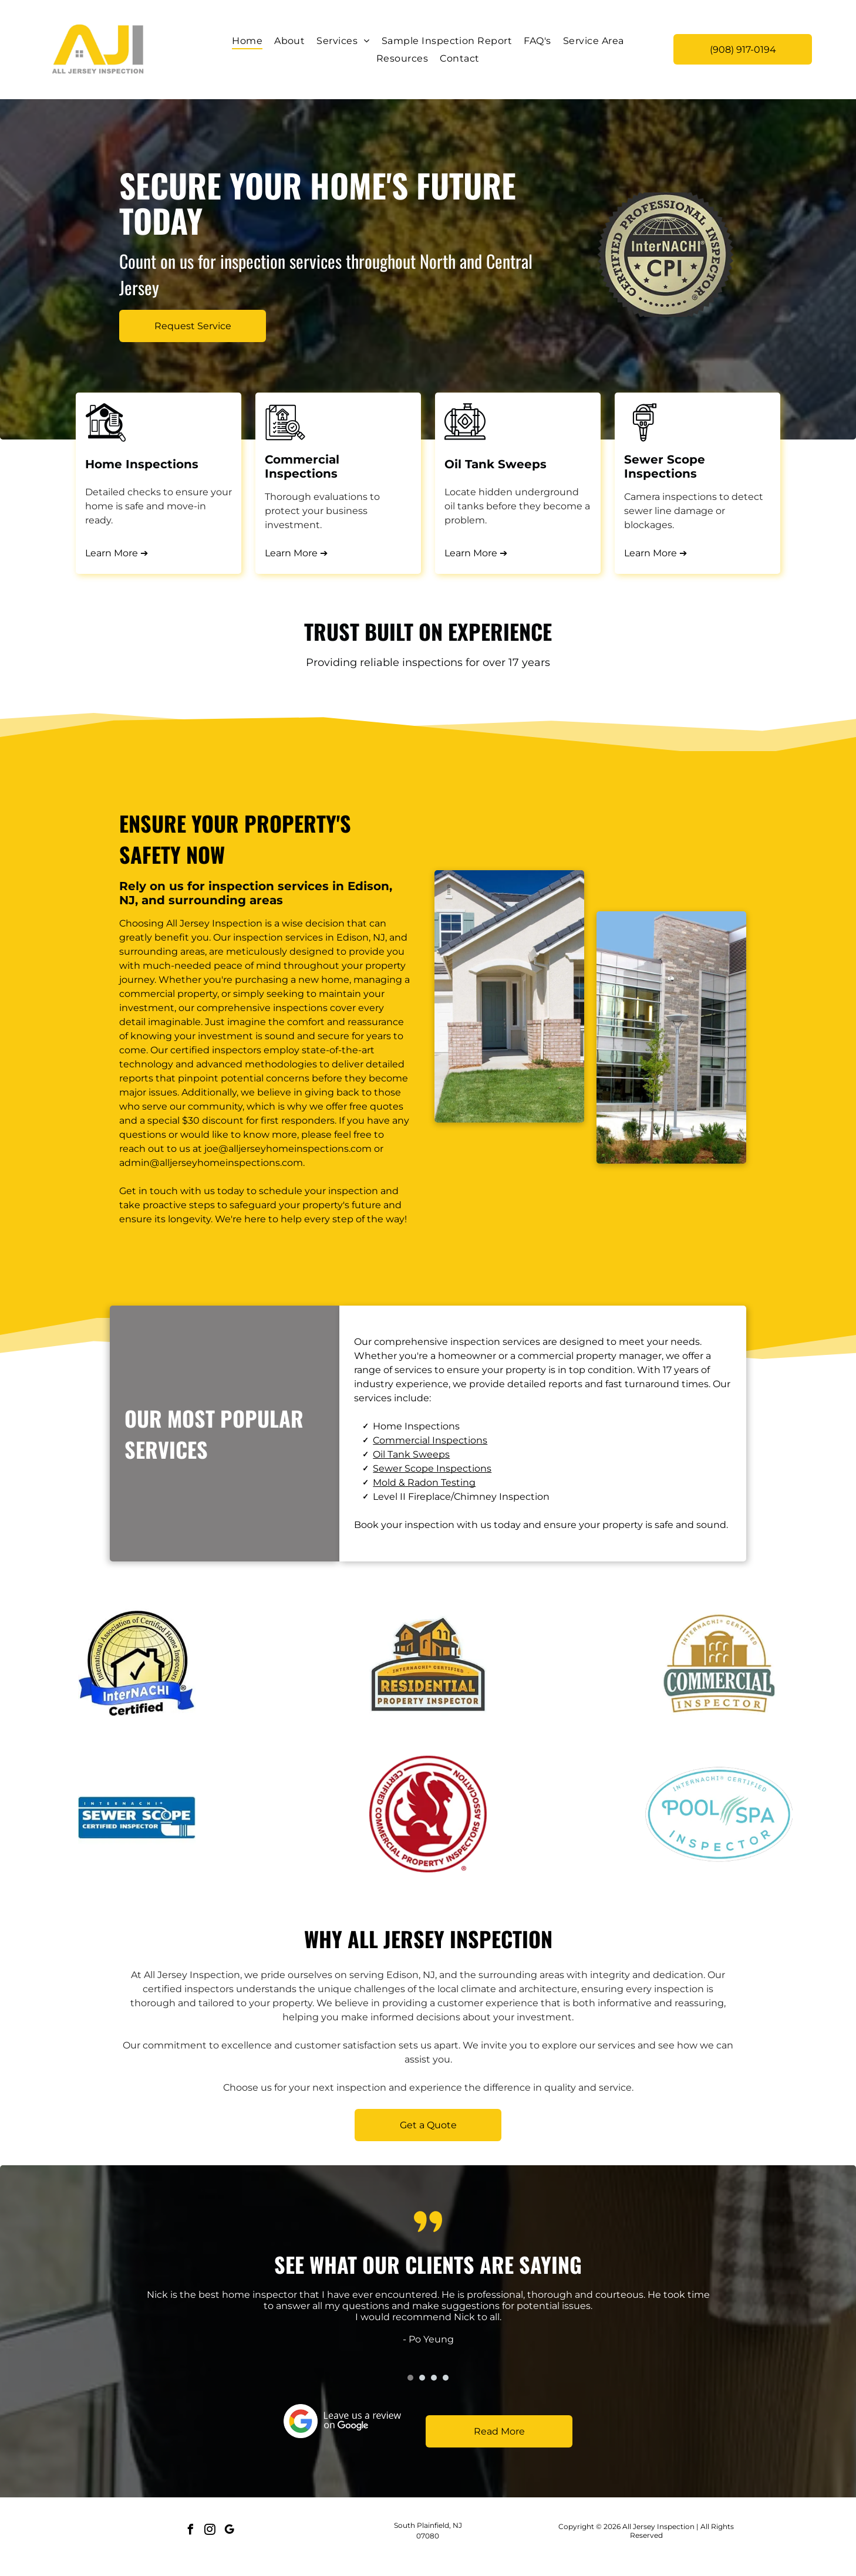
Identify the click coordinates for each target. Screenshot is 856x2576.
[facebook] (190, 2531)
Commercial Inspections (430, 1440)
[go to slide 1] (410, 2378)
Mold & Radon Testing (424, 1482)
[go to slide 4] (446, 2378)
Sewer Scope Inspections (432, 1468)
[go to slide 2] (422, 2378)
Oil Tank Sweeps (411, 1454)
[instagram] (209, 2531)
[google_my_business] (229, 2531)
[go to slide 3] (434, 2378)
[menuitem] (247, 40)
